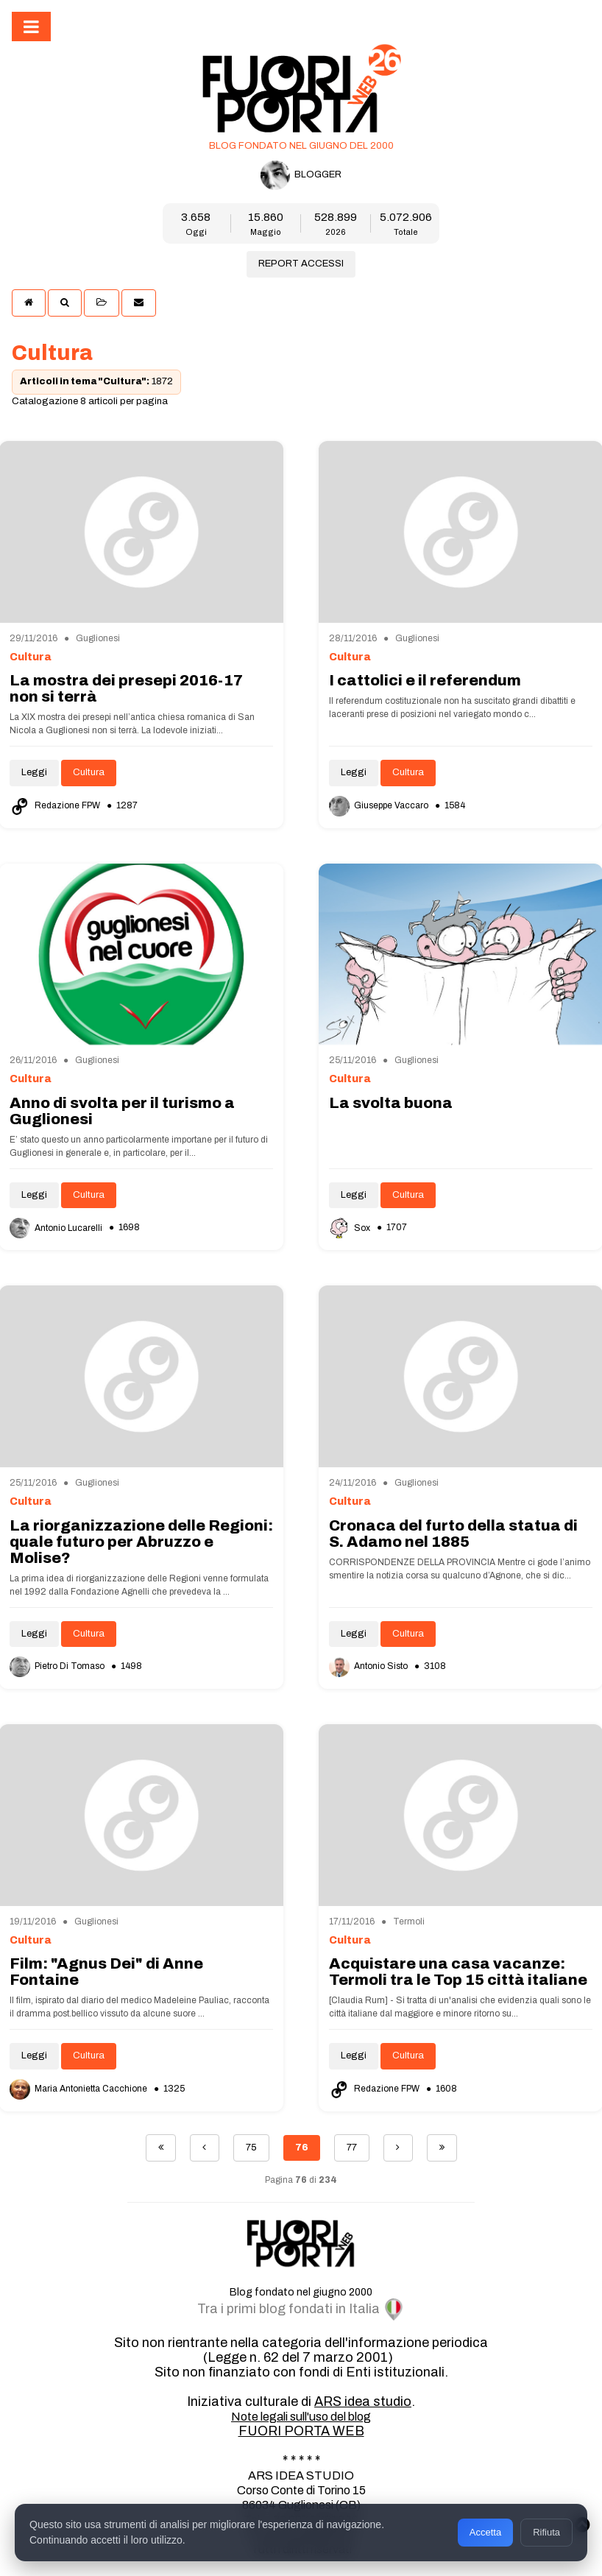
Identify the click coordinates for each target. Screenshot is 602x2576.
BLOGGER (301, 175)
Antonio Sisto (369, 1666)
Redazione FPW (56, 805)
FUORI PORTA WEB (301, 2431)
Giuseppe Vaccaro (380, 805)
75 (251, 2147)
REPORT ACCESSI (301, 263)
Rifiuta (546, 2532)
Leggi (34, 772)
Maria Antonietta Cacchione (79, 2088)
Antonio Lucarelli (57, 1228)
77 (352, 2147)
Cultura (89, 772)
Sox (350, 1228)
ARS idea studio (362, 2401)
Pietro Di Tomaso (58, 1666)
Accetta (485, 2532)
